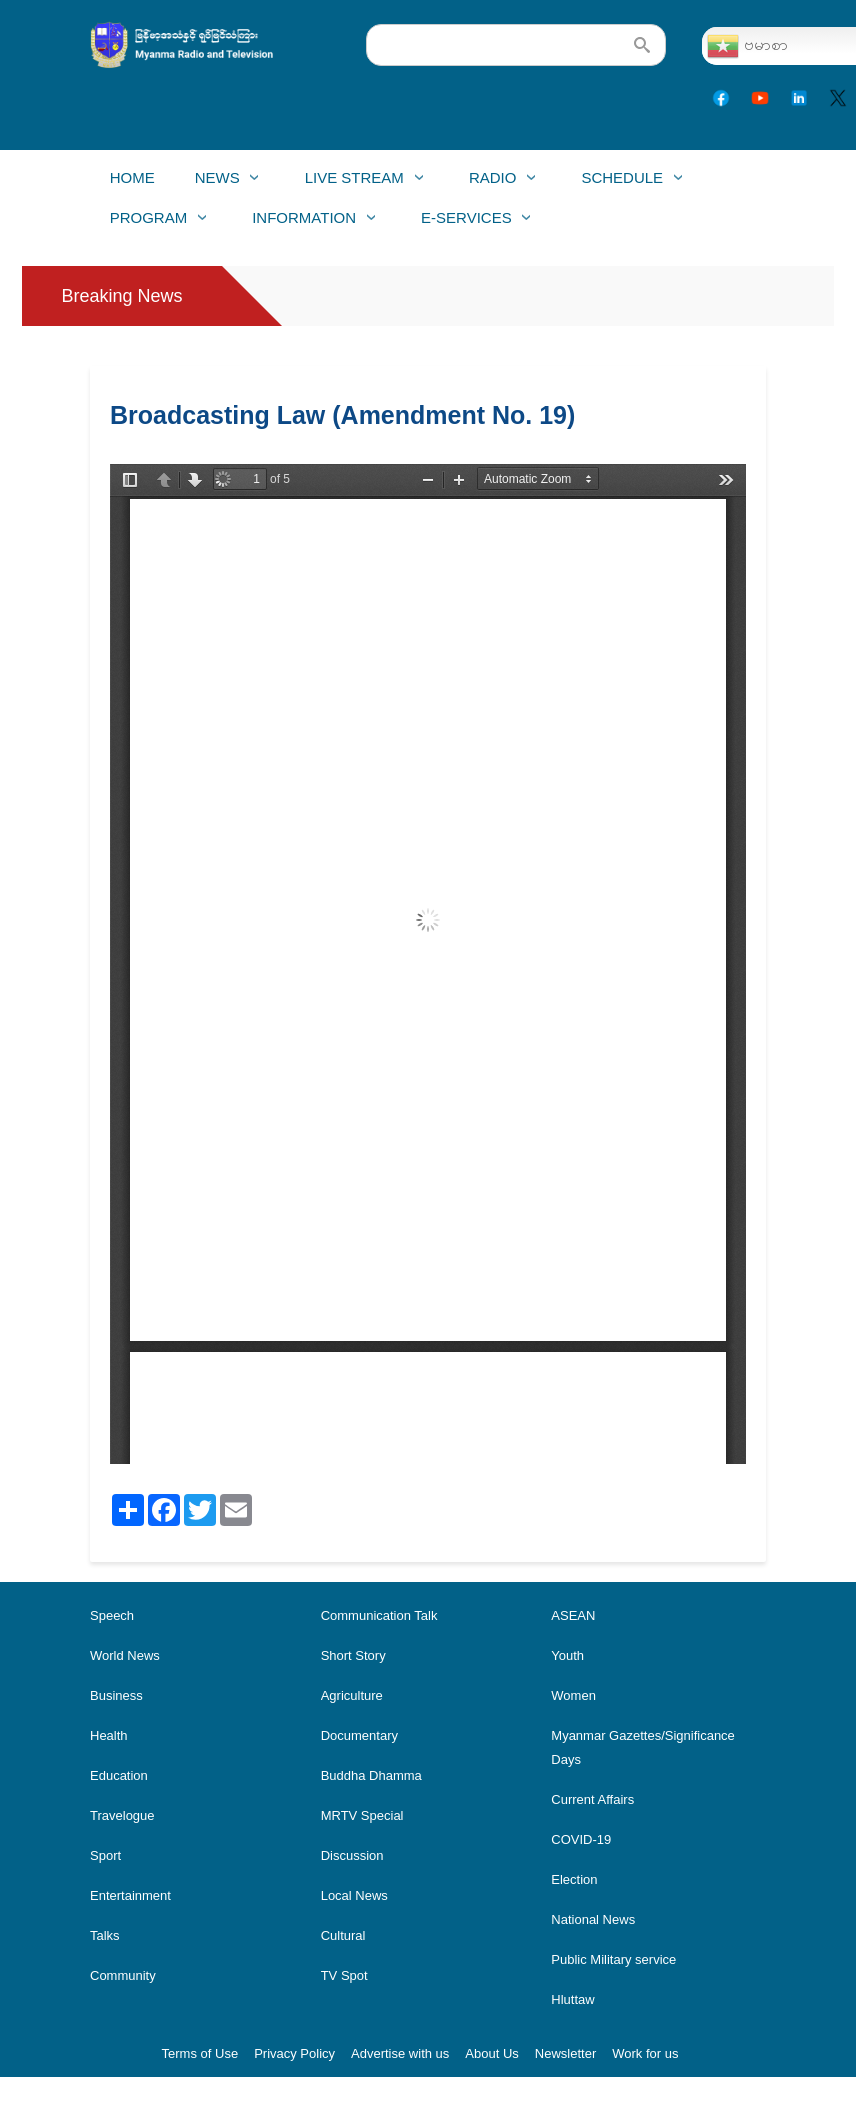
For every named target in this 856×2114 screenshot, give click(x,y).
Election (574, 1879)
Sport (105, 1855)
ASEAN (573, 1615)
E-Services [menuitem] (465, 223)
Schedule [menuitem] (621, 183)
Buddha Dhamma (371, 1775)
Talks (105, 1935)
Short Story (353, 1655)
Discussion (352, 1855)
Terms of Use (200, 2053)
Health (109, 1735)
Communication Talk (379, 1615)
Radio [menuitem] (492, 183)
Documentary (359, 1735)
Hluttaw (572, 1999)
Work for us (645, 2053)
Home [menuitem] (132, 177)
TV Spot (344, 1975)
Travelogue (122, 1815)
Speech (112, 1615)
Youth (567, 1655)
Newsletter (565, 2053)
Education (119, 1775)
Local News (354, 1895)
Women (573, 1695)
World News (125, 1655)
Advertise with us (400, 2053)
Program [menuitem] (148, 223)
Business (116, 1695)
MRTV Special (362, 1815)
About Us (491, 2053)
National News (593, 1919)
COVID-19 (581, 1839)
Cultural (343, 1935)
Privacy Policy (294, 2053)
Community (123, 1975)
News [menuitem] (217, 183)
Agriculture (352, 1695)
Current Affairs (592, 1799)
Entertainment (130, 1895)
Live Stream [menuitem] (354, 183)
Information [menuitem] (303, 223)
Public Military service (613, 1959)
